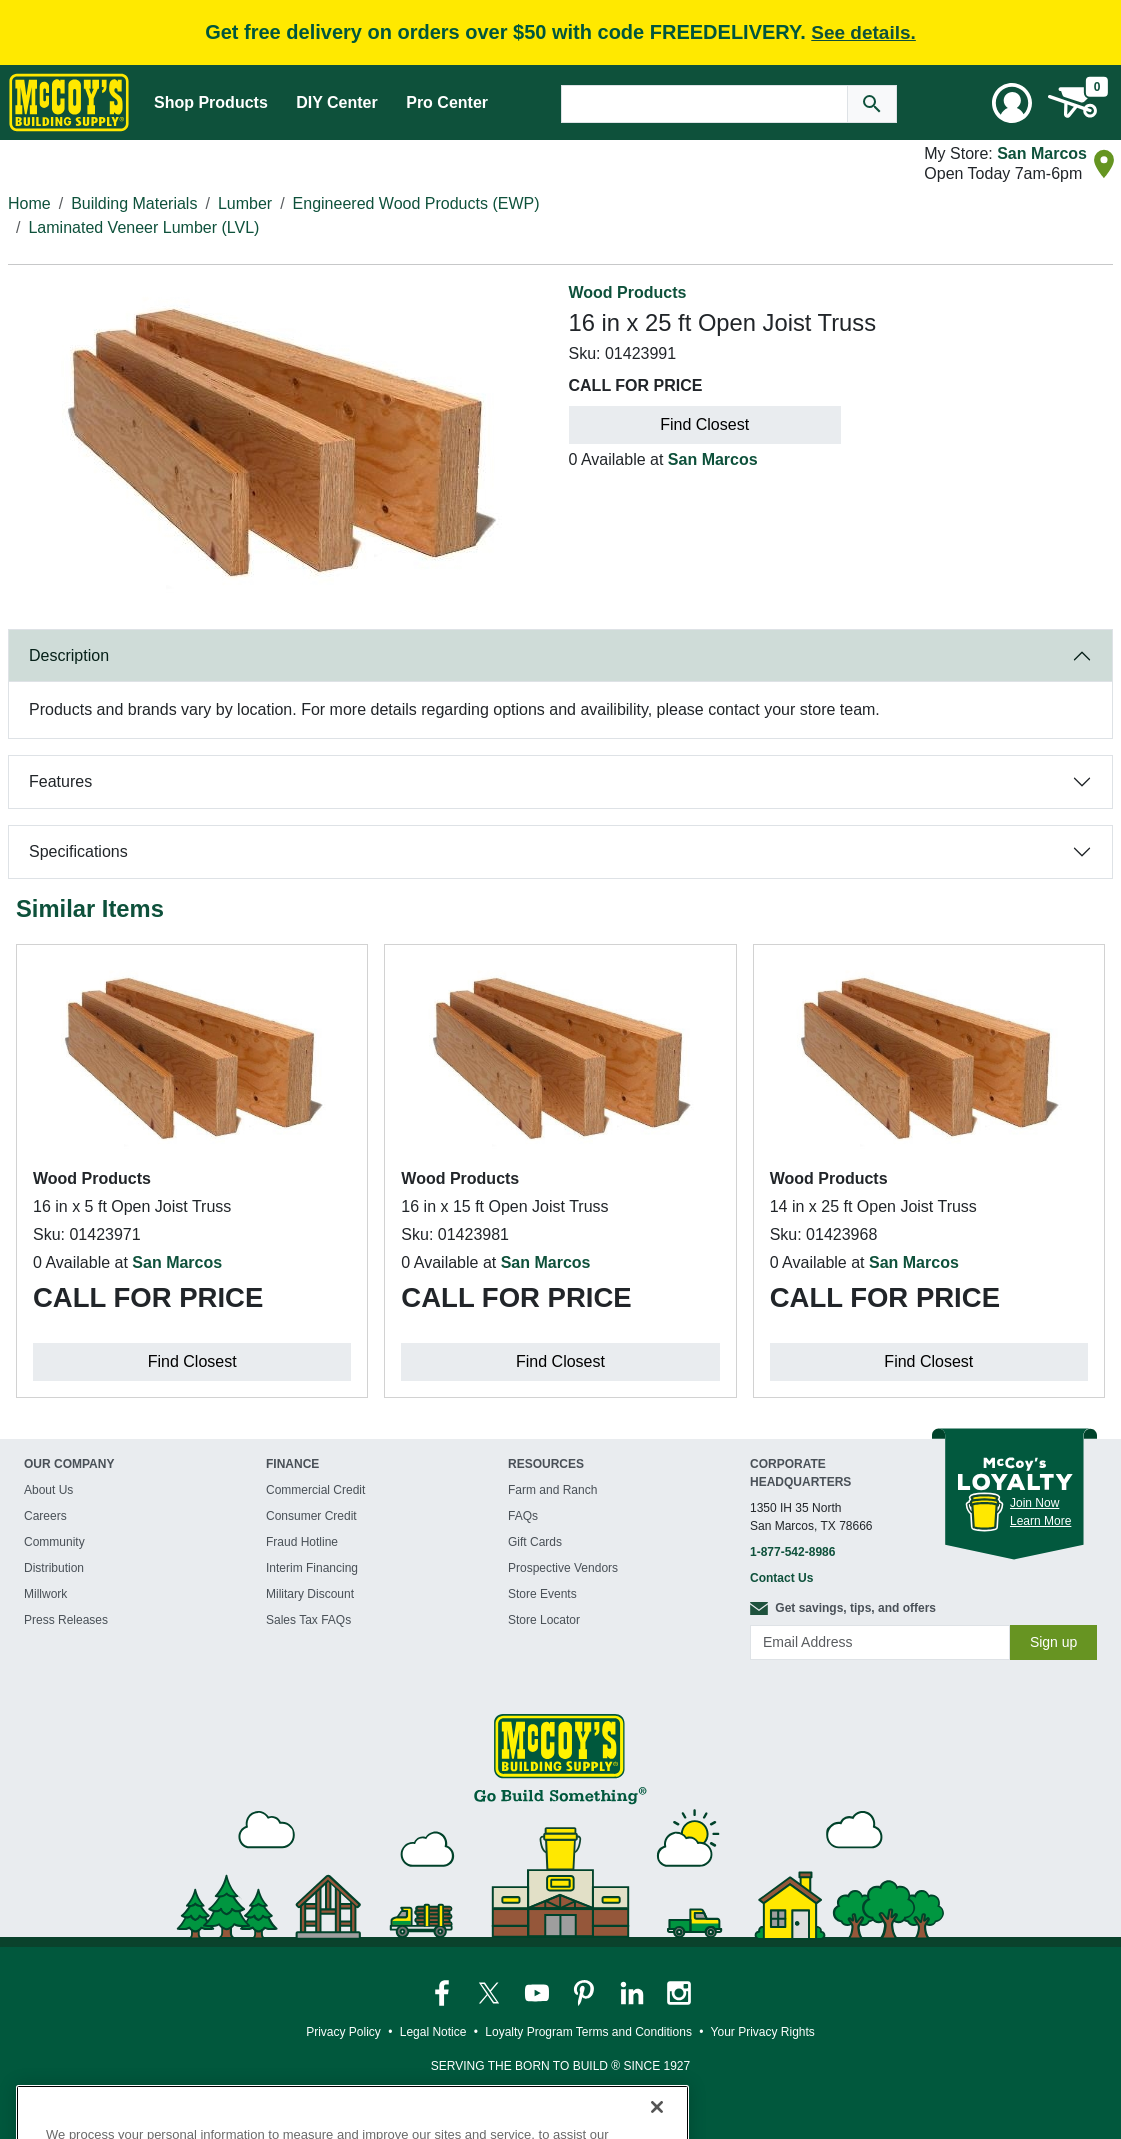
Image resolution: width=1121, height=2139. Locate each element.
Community (54, 1542)
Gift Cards (535, 1542)
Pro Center (447, 102)
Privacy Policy (343, 2032)
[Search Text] (704, 104)
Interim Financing (312, 1568)
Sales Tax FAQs (308, 1620)
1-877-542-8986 (792, 1552)
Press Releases (66, 1620)
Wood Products (628, 292)
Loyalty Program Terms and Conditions (588, 2032)
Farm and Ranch (552, 1490)
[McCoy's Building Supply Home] (69, 102)
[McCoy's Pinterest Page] (585, 1992)
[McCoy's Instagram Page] (679, 1992)
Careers (45, 1516)
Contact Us (781, 1578)
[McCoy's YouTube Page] (538, 1992)
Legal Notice (433, 2032)
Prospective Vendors (563, 1568)
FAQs (523, 1516)
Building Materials (134, 203)
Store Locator (544, 1620)
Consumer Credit (311, 1516)
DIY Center (337, 102)
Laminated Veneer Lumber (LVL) (143, 227)
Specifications (78, 851)
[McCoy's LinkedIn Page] (633, 1992)
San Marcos (1042, 153)
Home (29, 203)
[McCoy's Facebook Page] (443, 1992)
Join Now (1034, 1503)
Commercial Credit (315, 1490)
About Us (48, 1490)
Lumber (245, 203)
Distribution (54, 1568)
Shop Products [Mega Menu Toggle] (211, 102)
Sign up (1053, 1642)
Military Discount (310, 1594)
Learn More (1040, 1521)
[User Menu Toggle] (1012, 103)
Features (60, 781)
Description (69, 655)
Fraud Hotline (302, 1542)
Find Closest (704, 424)
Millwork (45, 1594)
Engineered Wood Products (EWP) (416, 203)
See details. (863, 32)
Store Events (542, 1594)
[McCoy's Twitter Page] (490, 1992)
